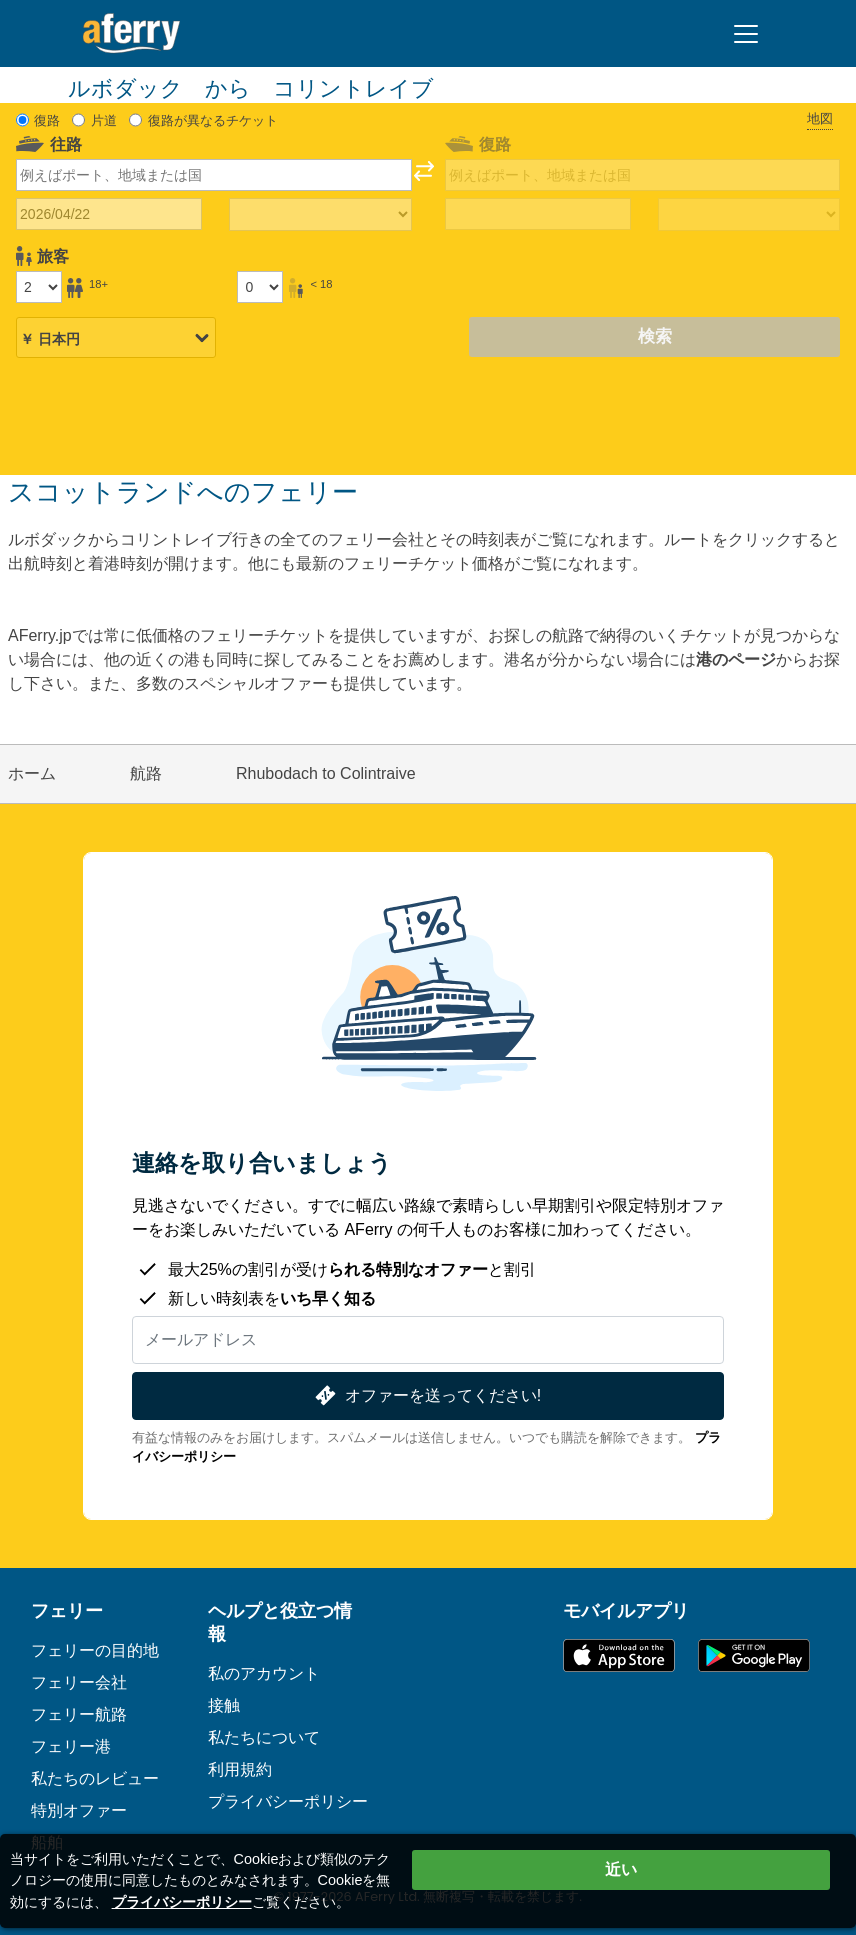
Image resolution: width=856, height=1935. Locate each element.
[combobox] (214, 175)
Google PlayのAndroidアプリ (754, 1655)
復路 (47, 120)
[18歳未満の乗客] (260, 287)
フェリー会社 (79, 1682)
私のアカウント (264, 1673)
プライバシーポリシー (288, 1801)
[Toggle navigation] (746, 34)
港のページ (736, 659)
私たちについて (264, 1737)
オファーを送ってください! (426, 1395)
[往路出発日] (109, 214)
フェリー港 (71, 1746)
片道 (104, 120)
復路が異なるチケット (213, 120)
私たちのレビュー (95, 1778)
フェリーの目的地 (95, 1650)
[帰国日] (538, 214)
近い (621, 1869)
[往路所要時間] (320, 215)
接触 (224, 1705)
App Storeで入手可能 (619, 1655)
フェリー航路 (79, 1714)
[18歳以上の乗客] (39, 287)
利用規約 (240, 1769)
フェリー (67, 1611)
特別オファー (79, 1810)
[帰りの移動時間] (749, 215)
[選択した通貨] (116, 339)
